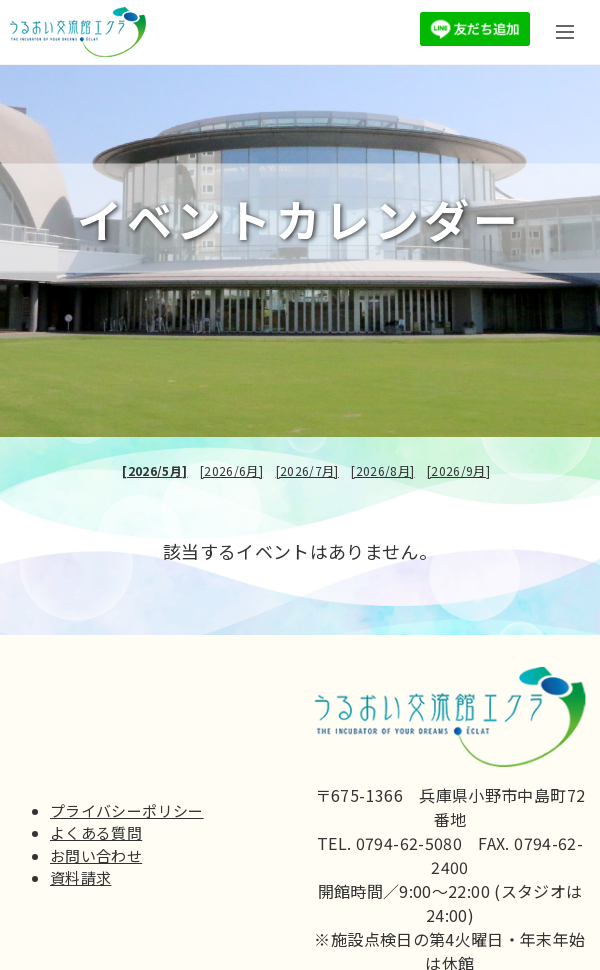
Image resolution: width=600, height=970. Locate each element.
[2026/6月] (231, 470)
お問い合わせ (96, 855)
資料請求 (80, 877)
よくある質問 (96, 832)
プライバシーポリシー (127, 810)
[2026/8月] (382, 470)
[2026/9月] (458, 470)
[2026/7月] (307, 470)
